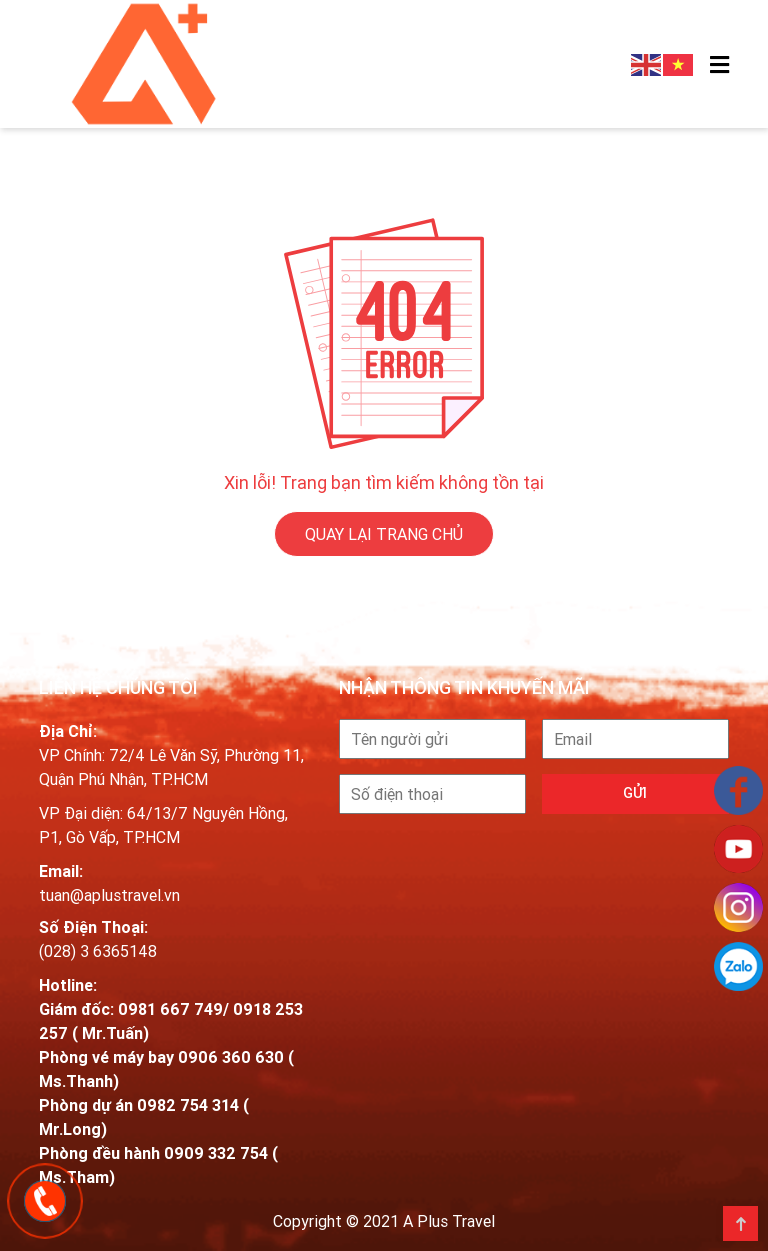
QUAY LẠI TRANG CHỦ (384, 532)
